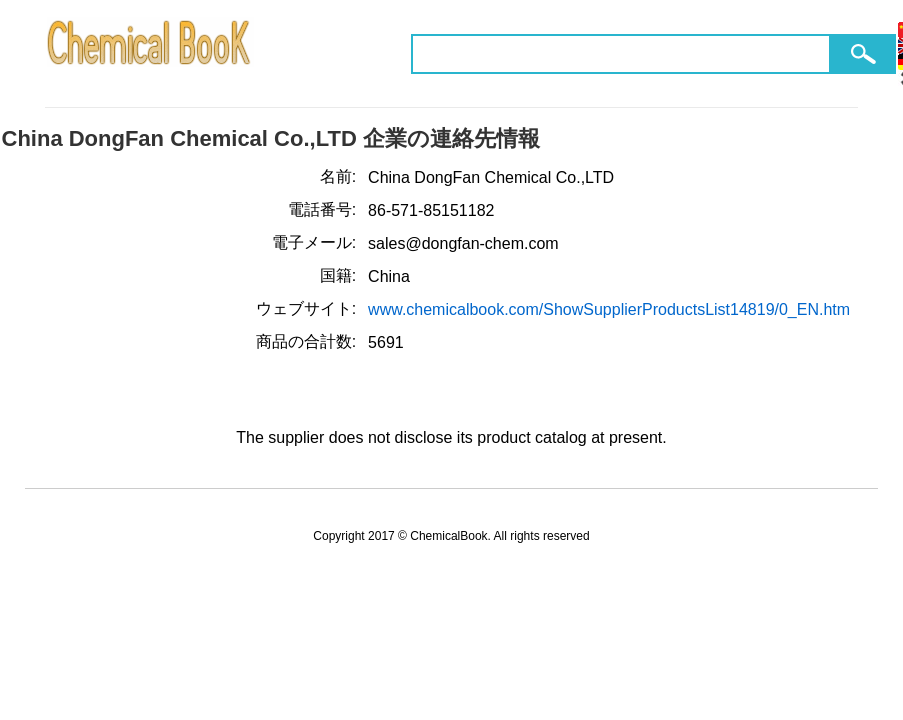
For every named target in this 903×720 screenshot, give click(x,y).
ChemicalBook (150, 53)
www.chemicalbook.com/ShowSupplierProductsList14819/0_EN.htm (609, 309)
